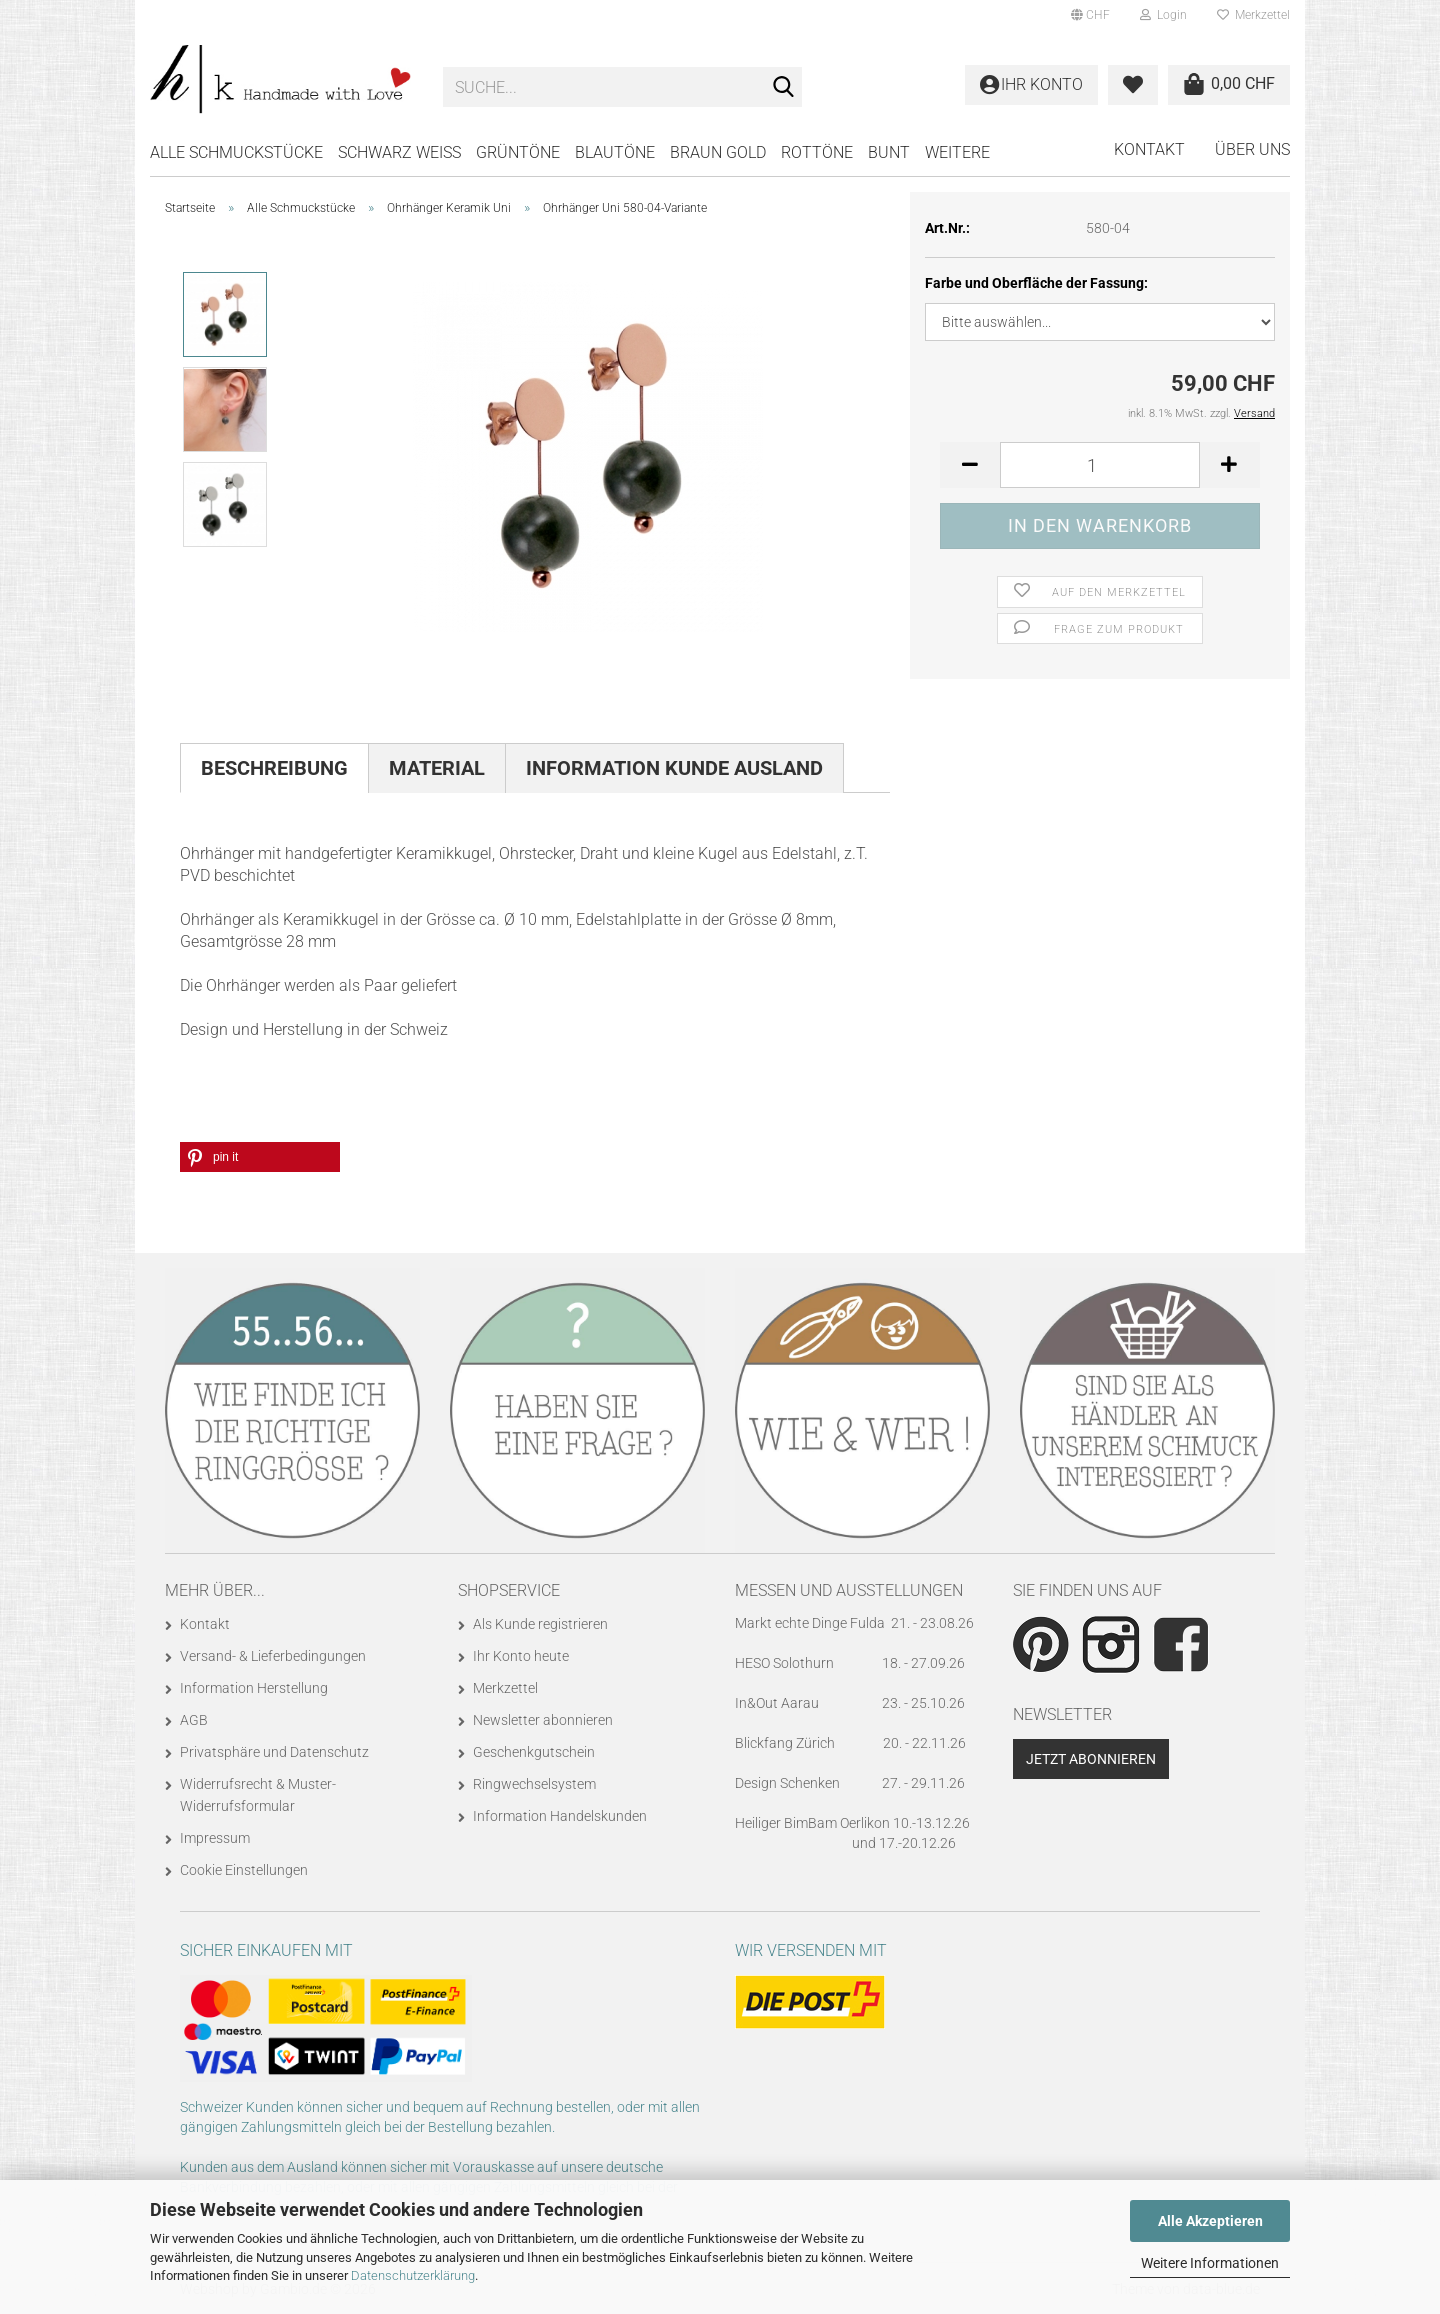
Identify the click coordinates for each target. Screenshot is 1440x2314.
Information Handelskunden (560, 1816)
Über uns (1252, 149)
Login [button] (1163, 15)
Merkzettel (1253, 15)
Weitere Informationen (1210, 2263)
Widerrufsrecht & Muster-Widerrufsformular (258, 1795)
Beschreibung (274, 768)
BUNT (889, 152)
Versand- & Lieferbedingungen (273, 1656)
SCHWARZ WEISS (399, 152)
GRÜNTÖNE (518, 152)
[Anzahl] (1100, 465)
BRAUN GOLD (718, 152)
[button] (1090, 15)
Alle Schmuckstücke (236, 152)
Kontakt (1149, 149)
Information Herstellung (254, 1688)
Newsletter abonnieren (543, 1720)
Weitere (957, 152)
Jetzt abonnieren (1091, 1759)
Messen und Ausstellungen (849, 1590)
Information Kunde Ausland (674, 768)
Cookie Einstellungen (244, 1870)
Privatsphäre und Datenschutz (274, 1752)
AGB (194, 1720)
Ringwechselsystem (534, 1784)
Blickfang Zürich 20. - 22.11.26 (850, 1743)
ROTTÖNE (817, 152)
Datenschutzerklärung (413, 2275)
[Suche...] (783, 88)
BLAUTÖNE (615, 152)
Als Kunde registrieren (540, 1624)
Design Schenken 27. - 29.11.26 (850, 1783)
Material (437, 768)
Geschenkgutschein (534, 1752)
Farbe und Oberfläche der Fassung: (1036, 283)
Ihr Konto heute (521, 1656)
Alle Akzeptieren (1210, 2221)
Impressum (215, 1838)
